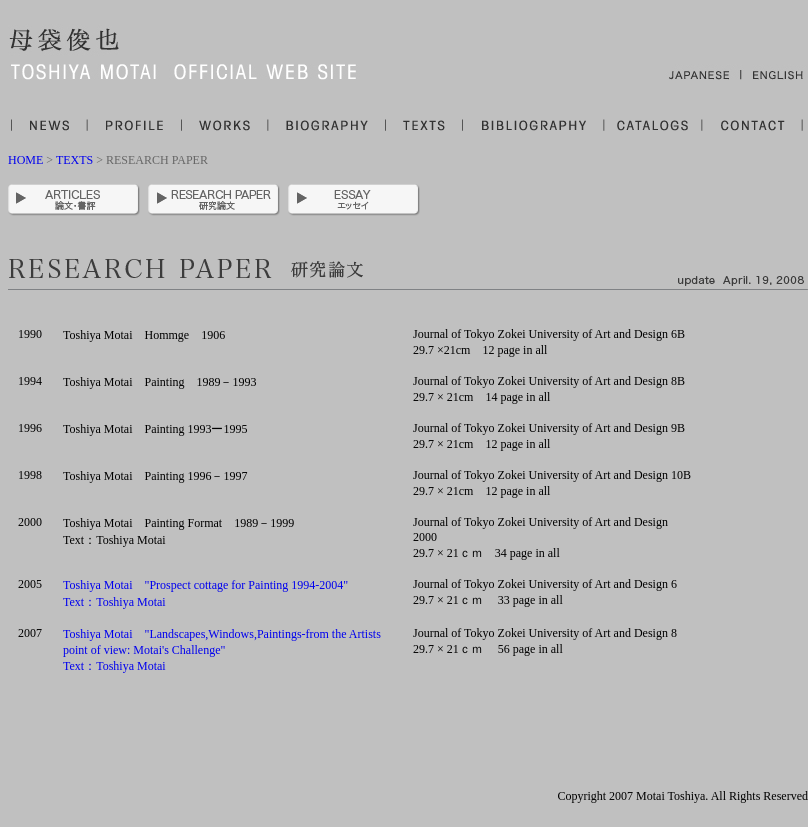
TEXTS (74, 160)
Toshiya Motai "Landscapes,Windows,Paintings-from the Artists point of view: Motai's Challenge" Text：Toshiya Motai (222, 650)
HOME (27, 160)
